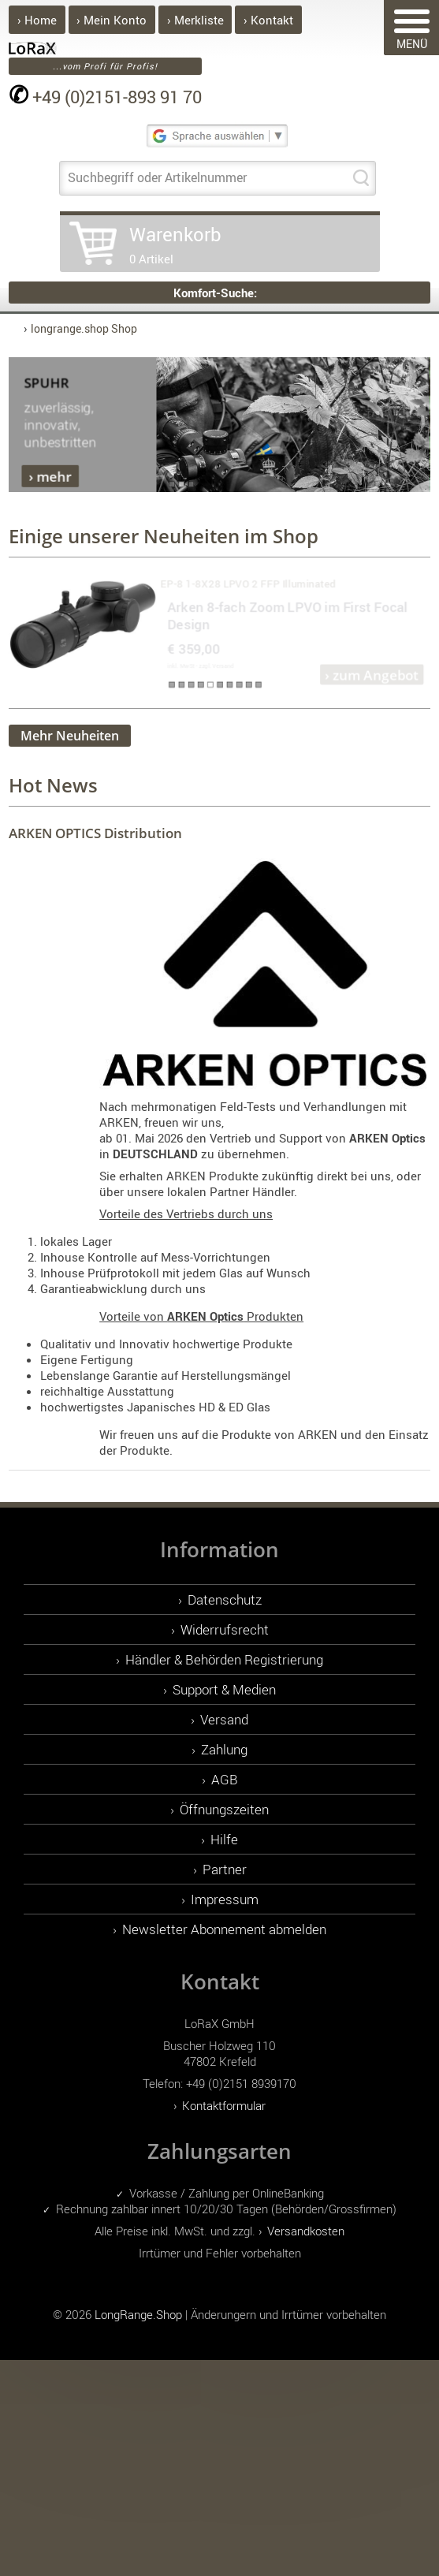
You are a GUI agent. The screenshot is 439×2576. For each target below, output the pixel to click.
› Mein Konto (111, 20)
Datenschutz (225, 1599)
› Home (37, 20)
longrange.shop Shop (84, 328)
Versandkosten (305, 2231)
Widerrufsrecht (224, 1629)
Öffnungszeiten (224, 1809)
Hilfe (224, 1839)
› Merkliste (195, 20)
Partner (225, 1869)
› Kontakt (268, 20)
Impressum (225, 1899)
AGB (224, 1779)
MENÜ (412, 30)
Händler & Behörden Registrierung (224, 1659)
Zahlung (224, 1749)
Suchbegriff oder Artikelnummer (157, 177)
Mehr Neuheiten (69, 735)
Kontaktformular (224, 2105)
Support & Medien (224, 1689)
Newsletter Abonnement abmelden (224, 1929)
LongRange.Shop (138, 2314)
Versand (224, 1719)
